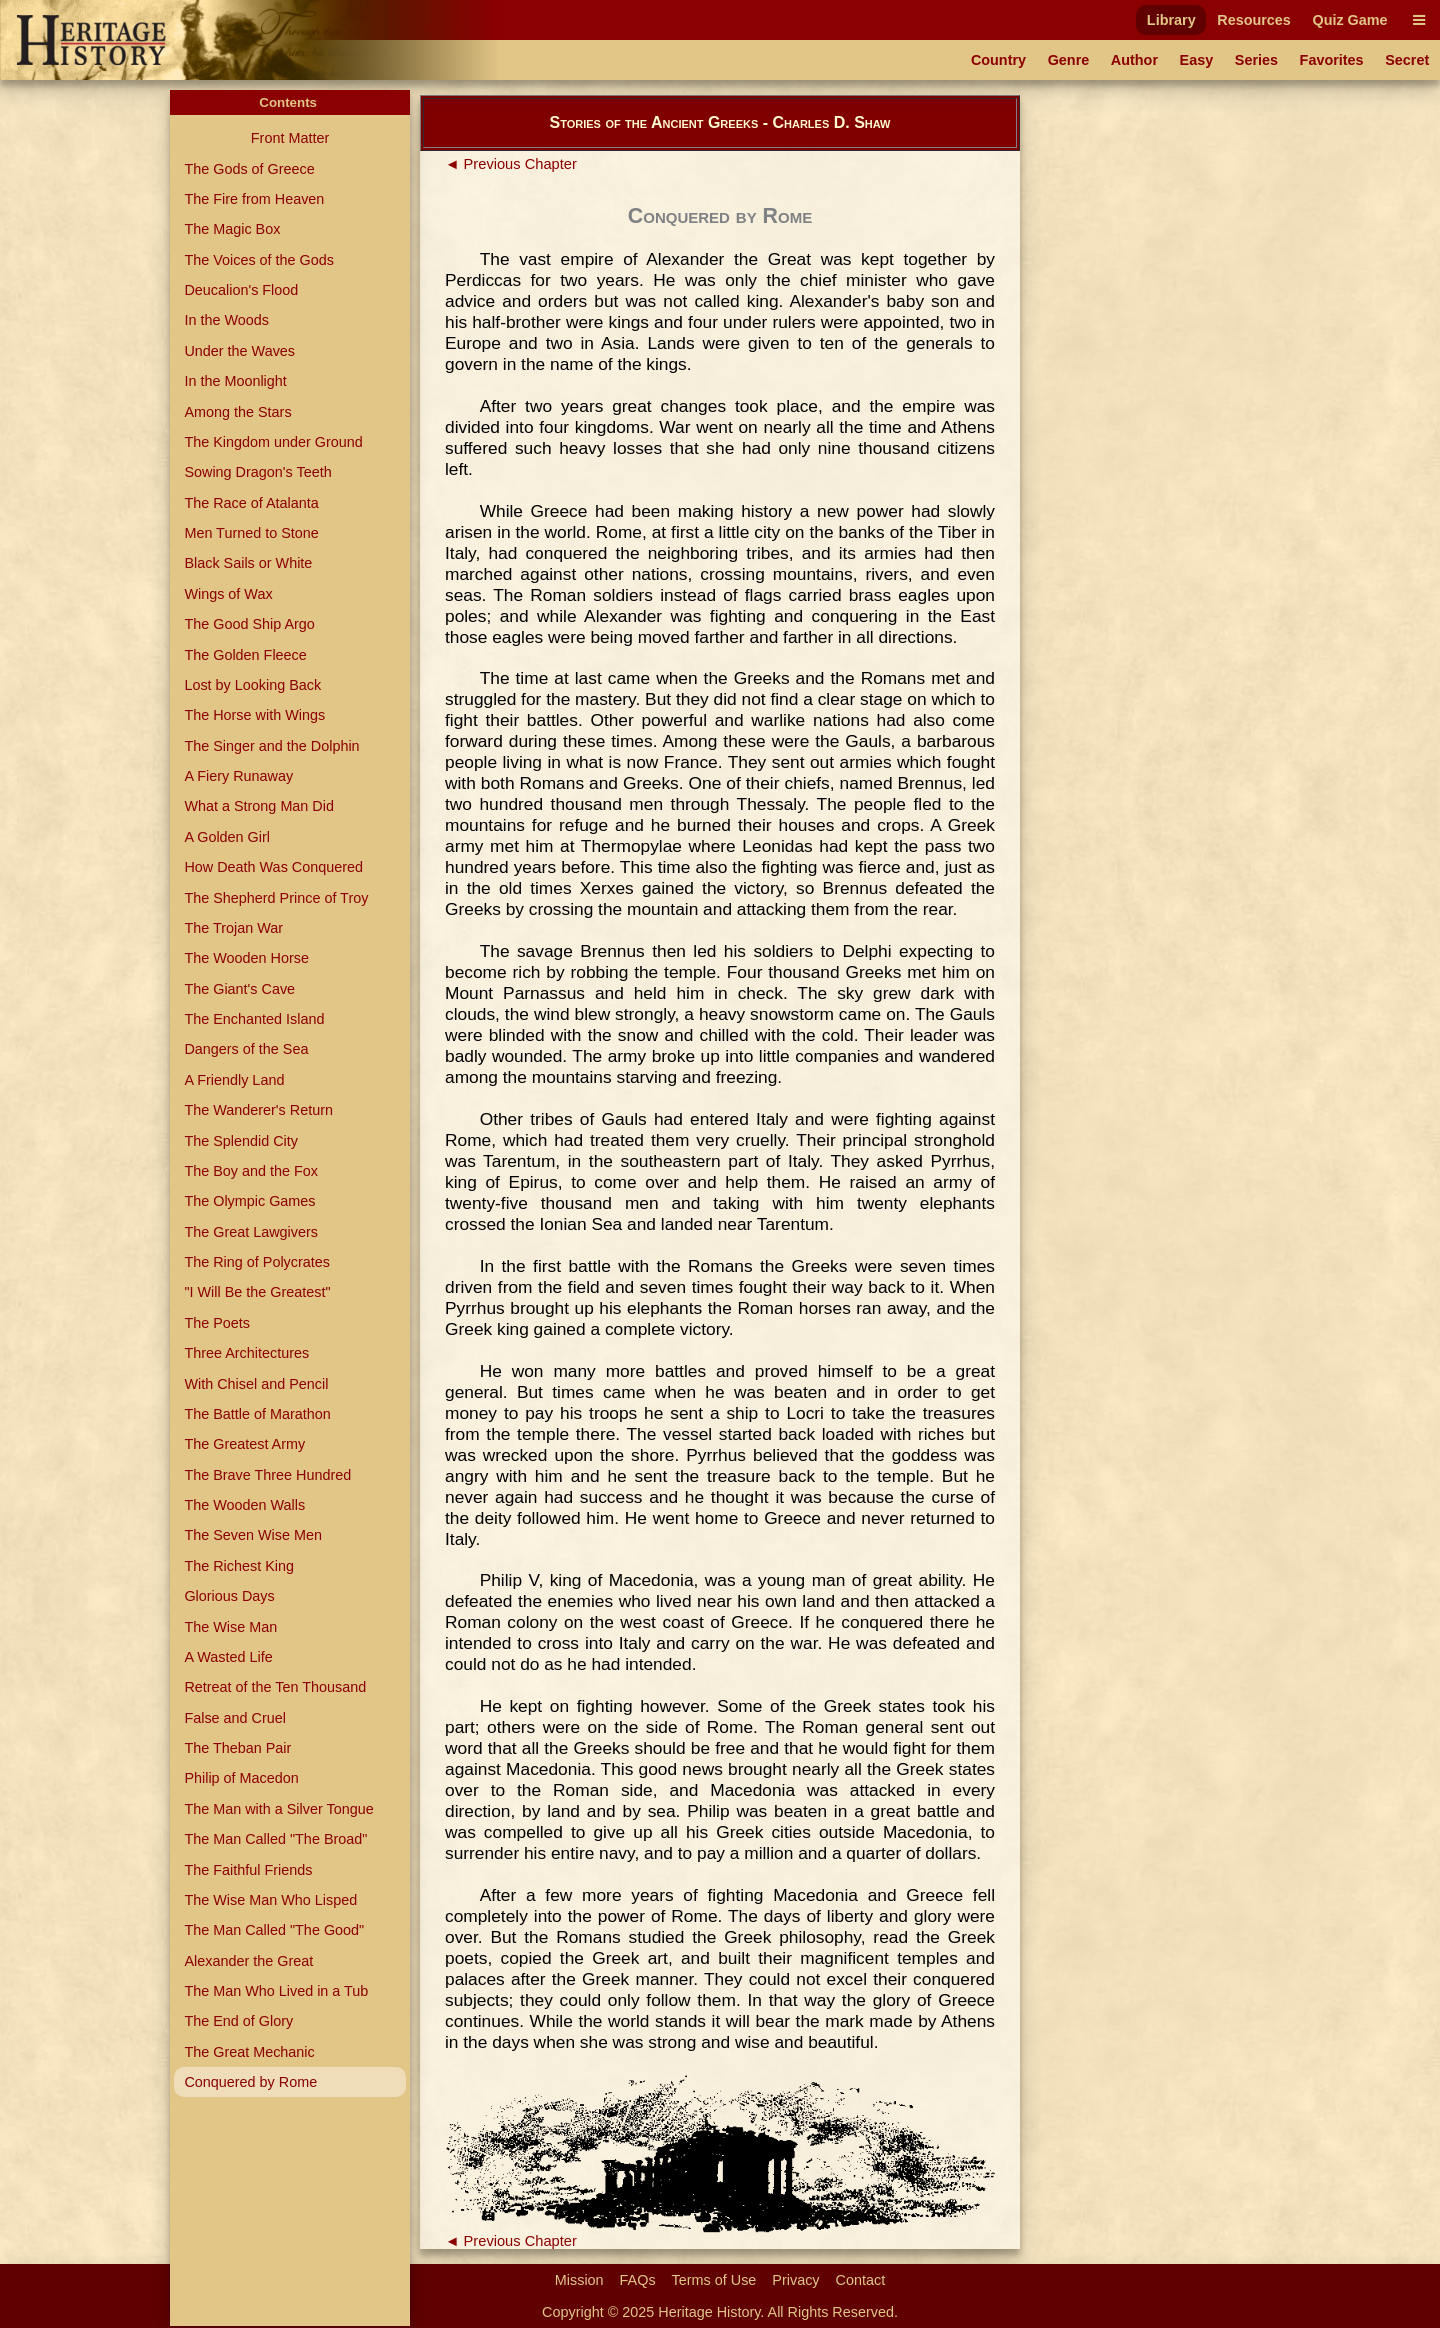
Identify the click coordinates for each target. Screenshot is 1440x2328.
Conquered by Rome (250, 2082)
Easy (1197, 60)
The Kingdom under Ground (273, 442)
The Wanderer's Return (258, 1110)
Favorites (1332, 60)
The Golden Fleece (245, 655)
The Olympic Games (249, 1201)
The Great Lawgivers (251, 1232)
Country (998, 60)
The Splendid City (241, 1141)
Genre (1069, 60)
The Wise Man (230, 1627)
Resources (1254, 20)
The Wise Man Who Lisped (270, 1900)
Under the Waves (239, 351)
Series (1256, 60)
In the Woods (226, 320)
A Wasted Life (228, 1657)
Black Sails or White (248, 563)
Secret (1407, 60)
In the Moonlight (235, 381)
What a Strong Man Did (259, 806)
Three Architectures (246, 1353)
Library (1171, 20)
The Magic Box (232, 229)
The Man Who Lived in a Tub (276, 1991)
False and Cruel (235, 1718)
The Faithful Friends (248, 1870)
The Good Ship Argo (249, 624)
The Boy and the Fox (251, 1171)
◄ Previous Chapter (511, 164)
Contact (861, 2280)
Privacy (795, 2280)
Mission (579, 2280)
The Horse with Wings (254, 715)
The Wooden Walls (244, 1505)
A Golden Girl (227, 837)
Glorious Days (229, 1596)
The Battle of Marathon (257, 1414)
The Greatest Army (244, 1444)
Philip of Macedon (241, 1778)
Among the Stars (237, 412)
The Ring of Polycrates (257, 1262)
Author (1134, 60)
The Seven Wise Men (253, 1535)
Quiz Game (1349, 20)
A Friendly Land (234, 1080)
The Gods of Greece (249, 169)
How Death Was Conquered (273, 867)
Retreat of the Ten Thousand (275, 1687)
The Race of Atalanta (251, 503)
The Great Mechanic (249, 2052)
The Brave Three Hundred (267, 1475)
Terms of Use (714, 2280)
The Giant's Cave (239, 989)
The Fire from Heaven (254, 199)
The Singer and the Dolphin (271, 746)
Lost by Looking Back (252, 685)
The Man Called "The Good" (274, 1930)
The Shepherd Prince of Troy (276, 898)
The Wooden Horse (246, 958)
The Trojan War (233, 928)
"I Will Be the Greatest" (257, 1292)
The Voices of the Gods (259, 260)
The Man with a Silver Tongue (278, 1809)
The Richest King (239, 1566)
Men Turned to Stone (251, 533)
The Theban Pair (237, 1748)
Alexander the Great (248, 1961)
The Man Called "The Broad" (275, 1839)
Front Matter (290, 138)
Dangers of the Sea (246, 1049)
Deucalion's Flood (241, 290)
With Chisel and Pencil (256, 1384)
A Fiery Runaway (238, 776)
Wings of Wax (228, 594)
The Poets (217, 1323)
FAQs (638, 2280)
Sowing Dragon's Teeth (257, 472)
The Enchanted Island (254, 1019)
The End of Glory (238, 2021)
